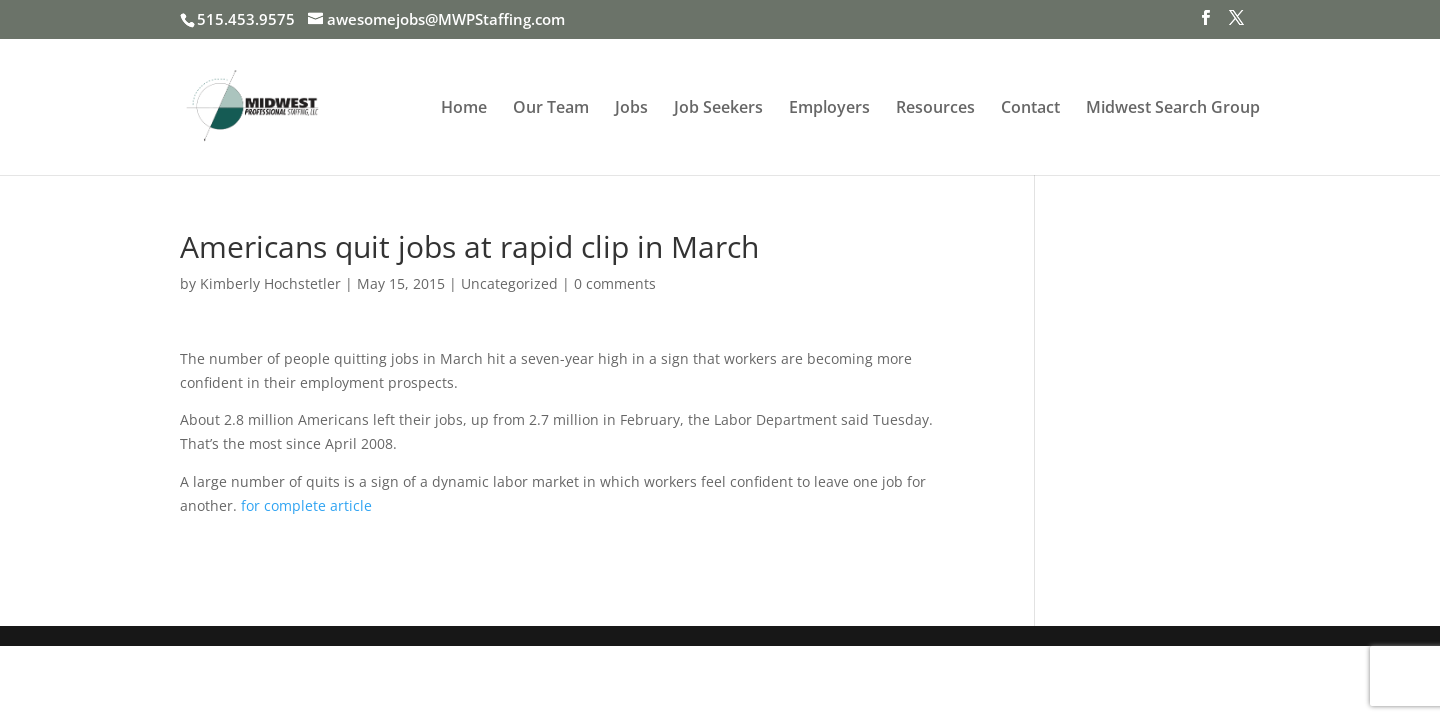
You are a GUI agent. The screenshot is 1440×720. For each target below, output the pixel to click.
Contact (1030, 109)
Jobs (631, 109)
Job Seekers (718, 109)
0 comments (615, 283)
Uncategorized (509, 283)
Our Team (551, 109)
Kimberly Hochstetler (270, 283)
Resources (935, 109)
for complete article (306, 505)
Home (464, 109)
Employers (829, 109)
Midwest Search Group (1173, 109)
